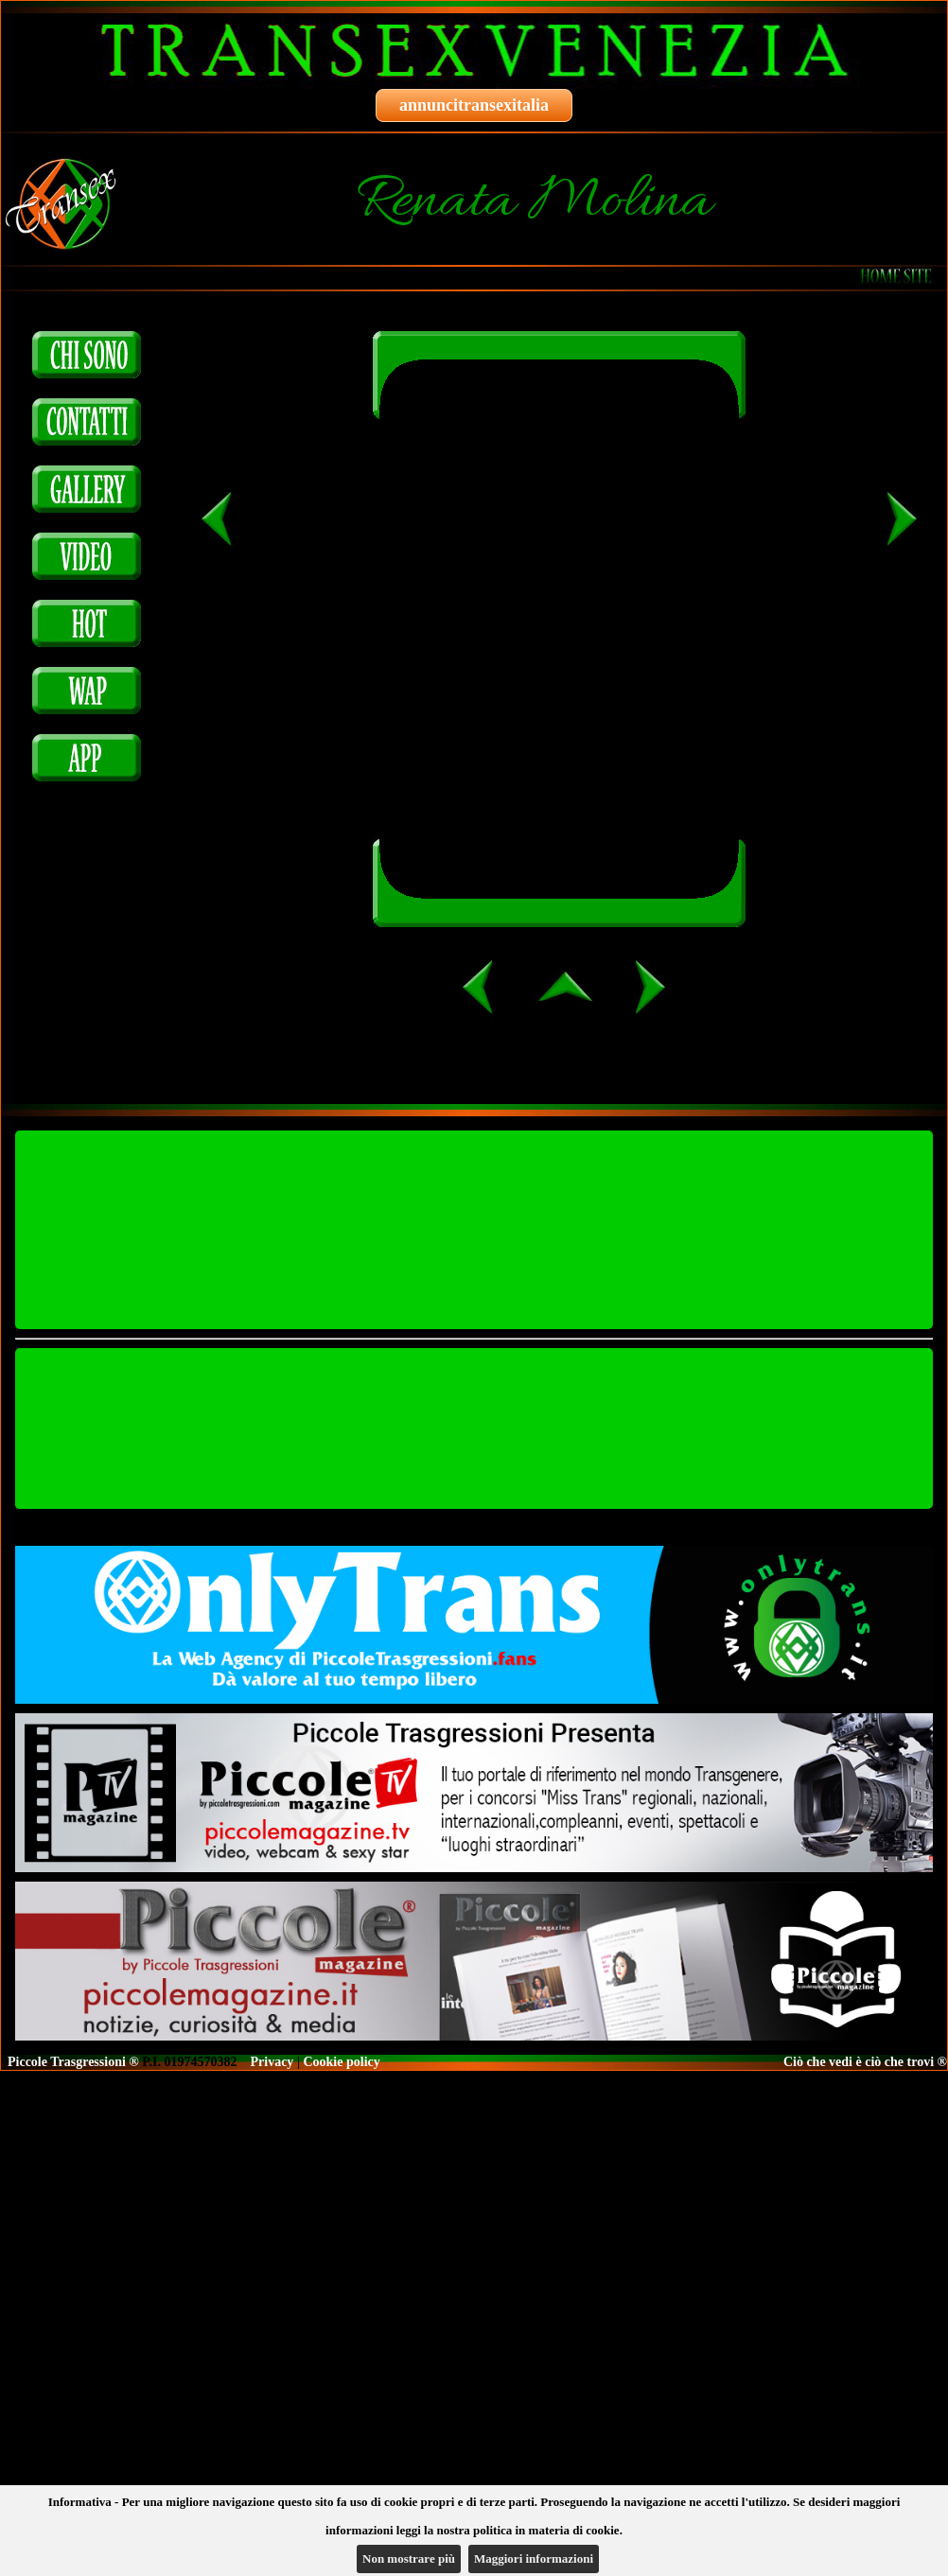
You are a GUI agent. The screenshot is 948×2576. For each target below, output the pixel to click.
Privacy (272, 2062)
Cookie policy (341, 2062)
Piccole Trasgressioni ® (73, 2062)
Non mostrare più (408, 2558)
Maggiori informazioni (533, 2558)
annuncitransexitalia (474, 105)
